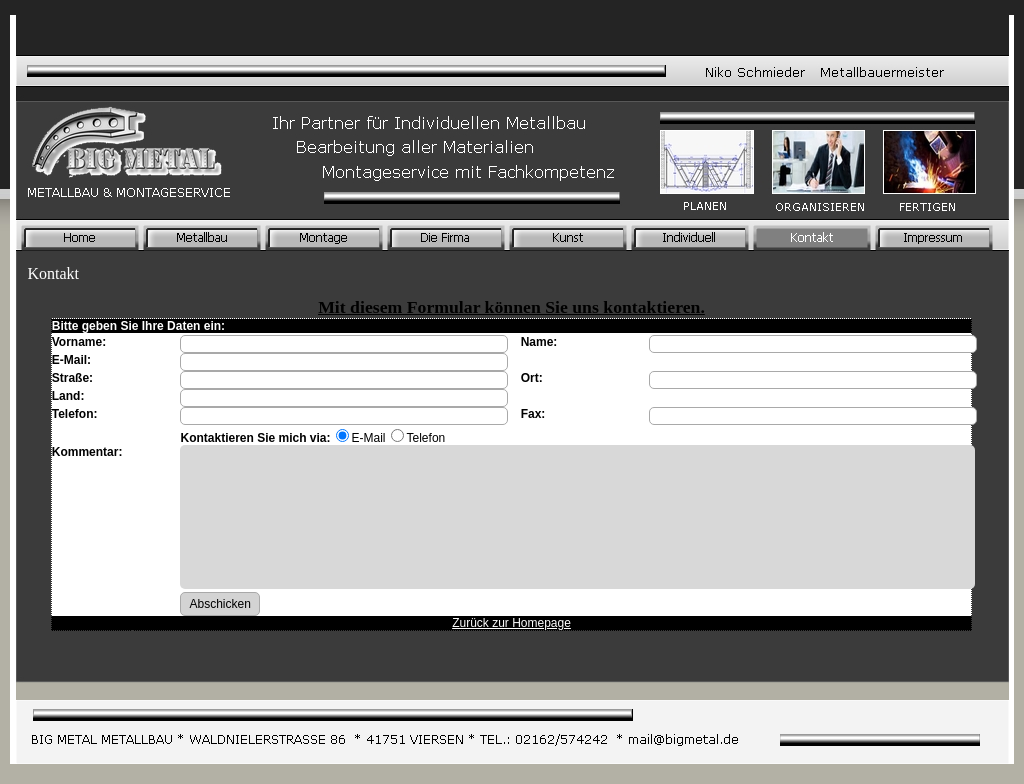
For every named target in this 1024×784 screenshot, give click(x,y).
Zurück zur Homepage (511, 623)
